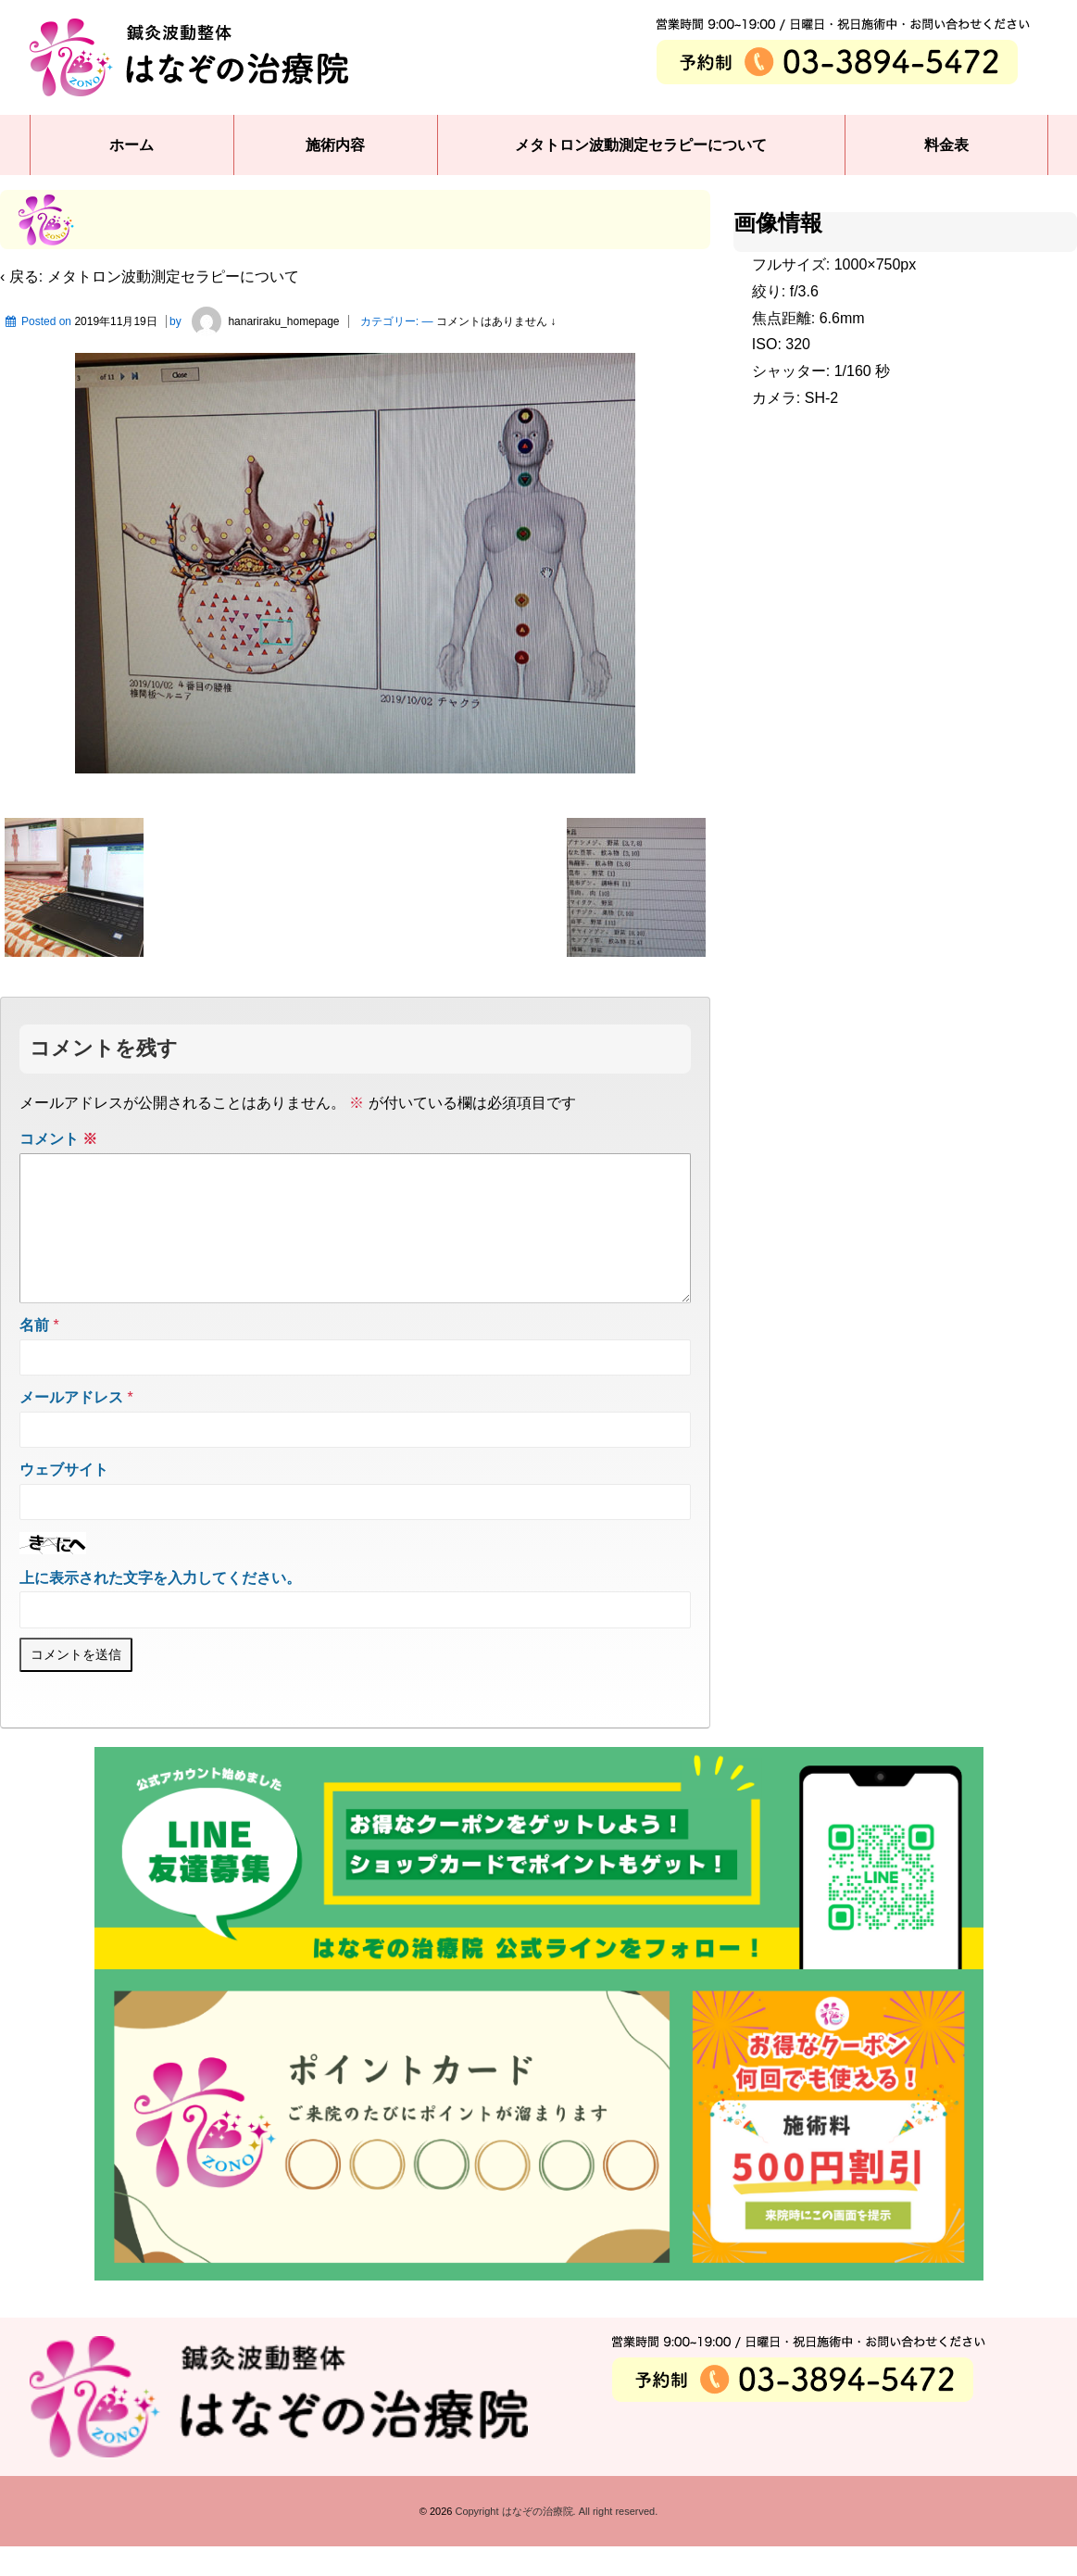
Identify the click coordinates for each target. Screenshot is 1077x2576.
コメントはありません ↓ (496, 321)
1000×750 (867, 264)
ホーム (131, 145)
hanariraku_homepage (261, 321)
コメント (58, 1139)
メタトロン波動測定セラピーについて (641, 145)
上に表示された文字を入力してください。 (160, 1607)
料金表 (946, 145)
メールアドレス (71, 1427)
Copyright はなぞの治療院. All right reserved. (554, 2540)
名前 (34, 1355)
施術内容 (335, 145)
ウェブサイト (63, 1499)
